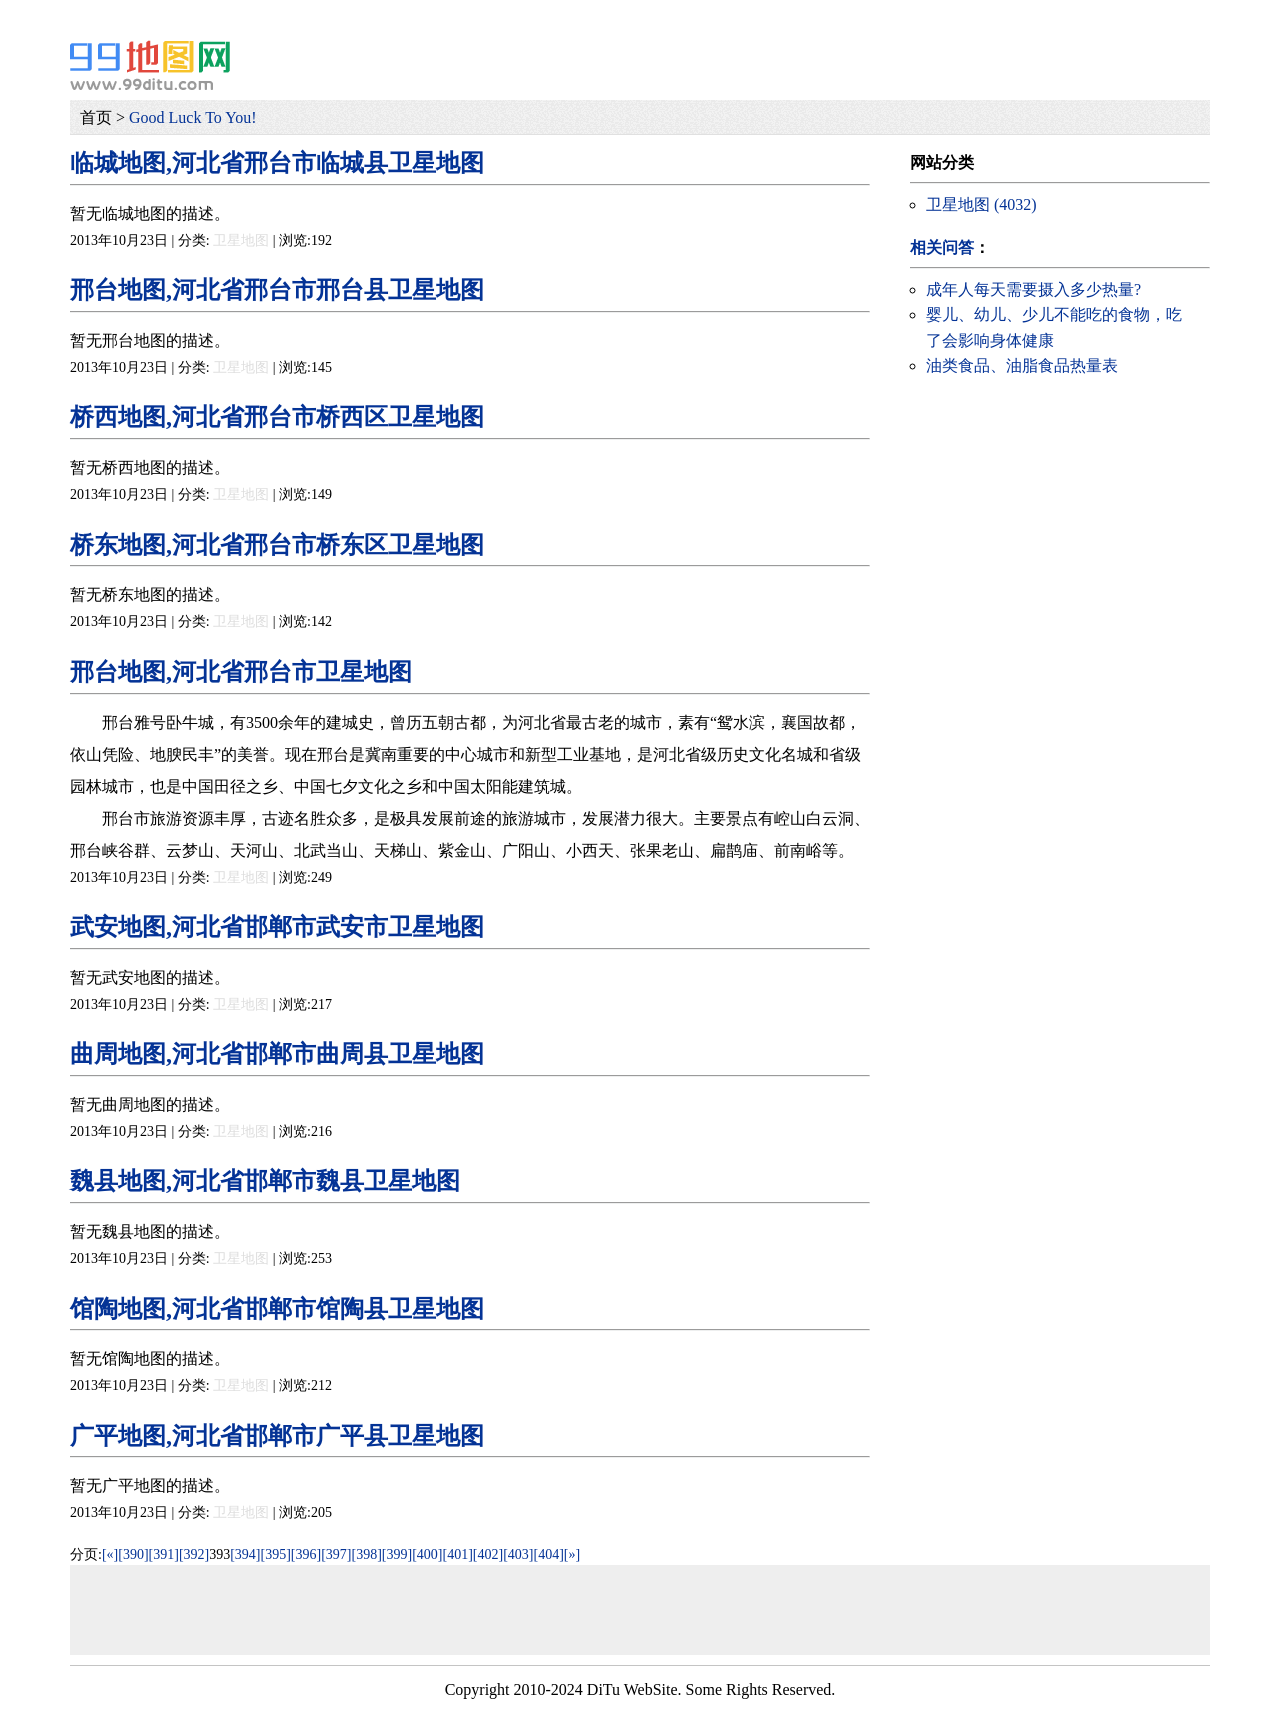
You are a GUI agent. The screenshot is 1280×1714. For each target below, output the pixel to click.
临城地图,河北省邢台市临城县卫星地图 (277, 163)
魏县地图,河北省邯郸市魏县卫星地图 (265, 1181)
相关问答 (942, 247)
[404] (548, 1554)
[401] (458, 1554)
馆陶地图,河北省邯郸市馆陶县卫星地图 (277, 1309)
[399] (397, 1554)
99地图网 (150, 65)
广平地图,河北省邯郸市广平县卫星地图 (277, 1436)
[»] (572, 1554)
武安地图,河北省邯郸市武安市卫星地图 (277, 927)
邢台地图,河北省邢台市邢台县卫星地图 (277, 290)
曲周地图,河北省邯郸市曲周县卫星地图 (277, 1054)
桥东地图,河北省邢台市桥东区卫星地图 (277, 545)
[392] (194, 1554)
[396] (306, 1554)
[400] (427, 1554)
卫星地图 (241, 240)
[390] (133, 1554)
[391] (164, 1554)
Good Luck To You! (192, 117)
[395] (276, 1554)
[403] (518, 1554)
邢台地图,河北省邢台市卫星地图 (241, 672)
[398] (367, 1554)
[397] (336, 1554)
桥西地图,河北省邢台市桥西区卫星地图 (277, 417)
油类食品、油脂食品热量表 (1022, 365)
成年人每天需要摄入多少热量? (1033, 289)
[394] (245, 1554)
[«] (110, 1554)
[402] (488, 1554)
